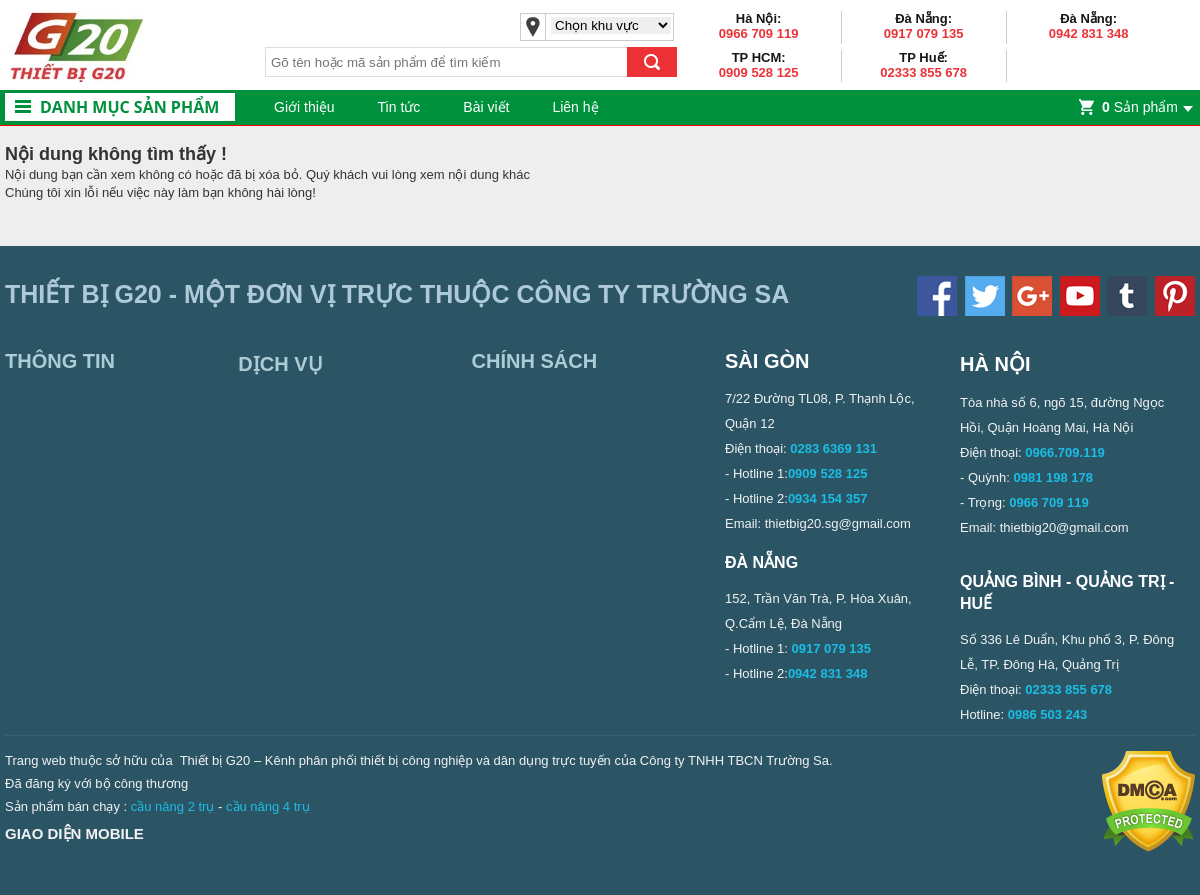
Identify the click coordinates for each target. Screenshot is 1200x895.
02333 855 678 (923, 72)
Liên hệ (575, 107)
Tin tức (399, 107)
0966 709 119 (759, 33)
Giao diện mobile (74, 833)
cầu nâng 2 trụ (173, 806)
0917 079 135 (924, 33)
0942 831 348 (1089, 33)
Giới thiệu (304, 107)
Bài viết (486, 107)
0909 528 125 (759, 72)
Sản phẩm (1140, 107)
